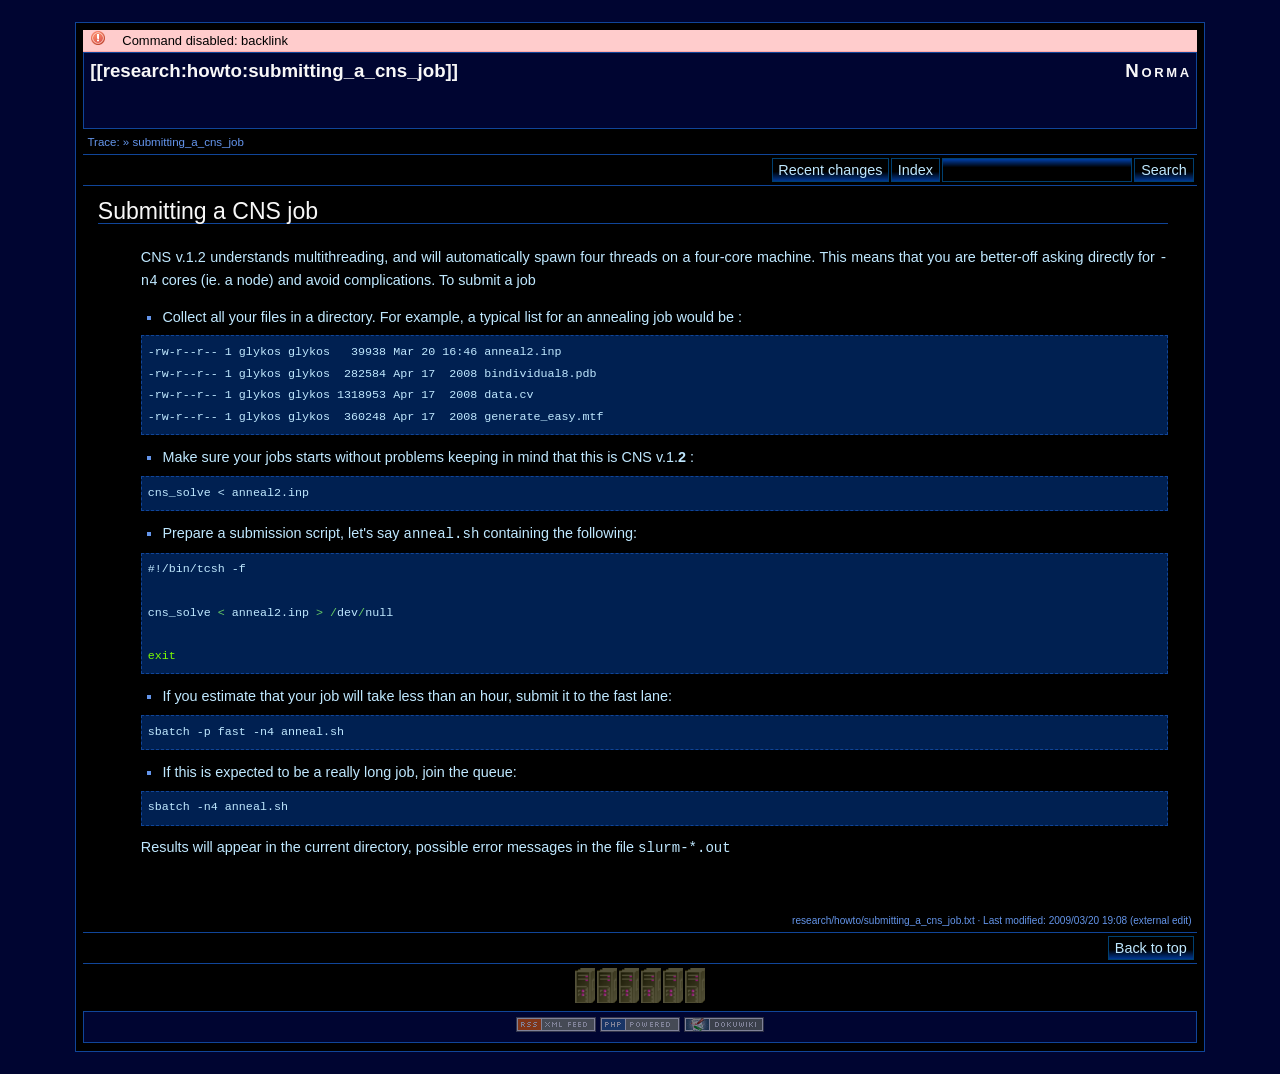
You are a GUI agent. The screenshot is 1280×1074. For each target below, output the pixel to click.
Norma (1158, 70)
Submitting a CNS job (208, 211)
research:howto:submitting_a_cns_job (274, 70)
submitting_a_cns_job (187, 142)
